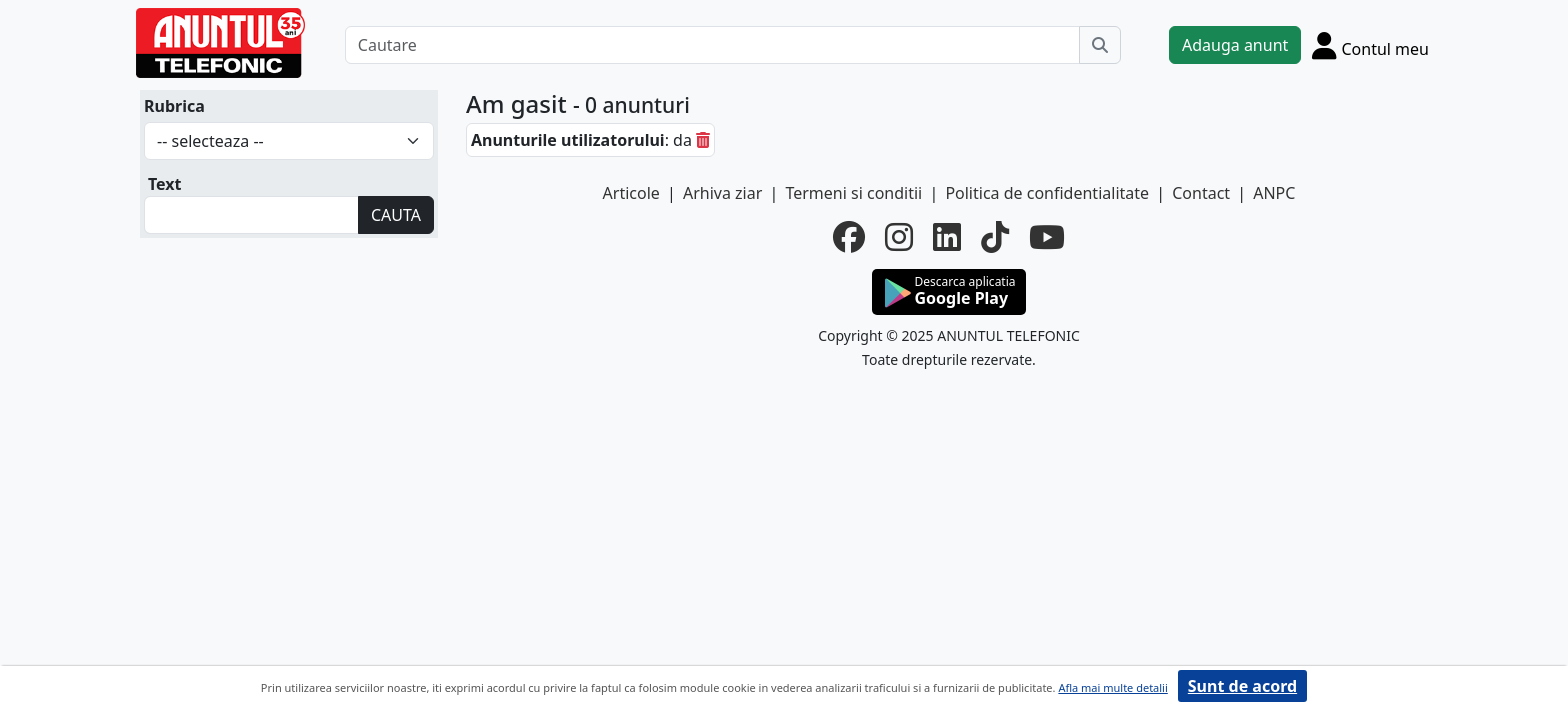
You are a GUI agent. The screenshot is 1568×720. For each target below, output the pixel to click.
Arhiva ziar (722, 193)
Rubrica (174, 106)
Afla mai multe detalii (1112, 687)
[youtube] (1047, 237)
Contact (1201, 193)
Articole (631, 193)
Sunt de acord (1242, 686)
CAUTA (396, 215)
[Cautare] (712, 45)
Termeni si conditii (853, 193)
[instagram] (899, 237)
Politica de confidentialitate (1047, 193)
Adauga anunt (1235, 45)
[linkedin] (947, 237)
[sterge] (703, 140)
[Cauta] (1100, 45)
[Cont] (1370, 45)
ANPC (1274, 193)
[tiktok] (995, 237)
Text (165, 184)
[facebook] (849, 237)
